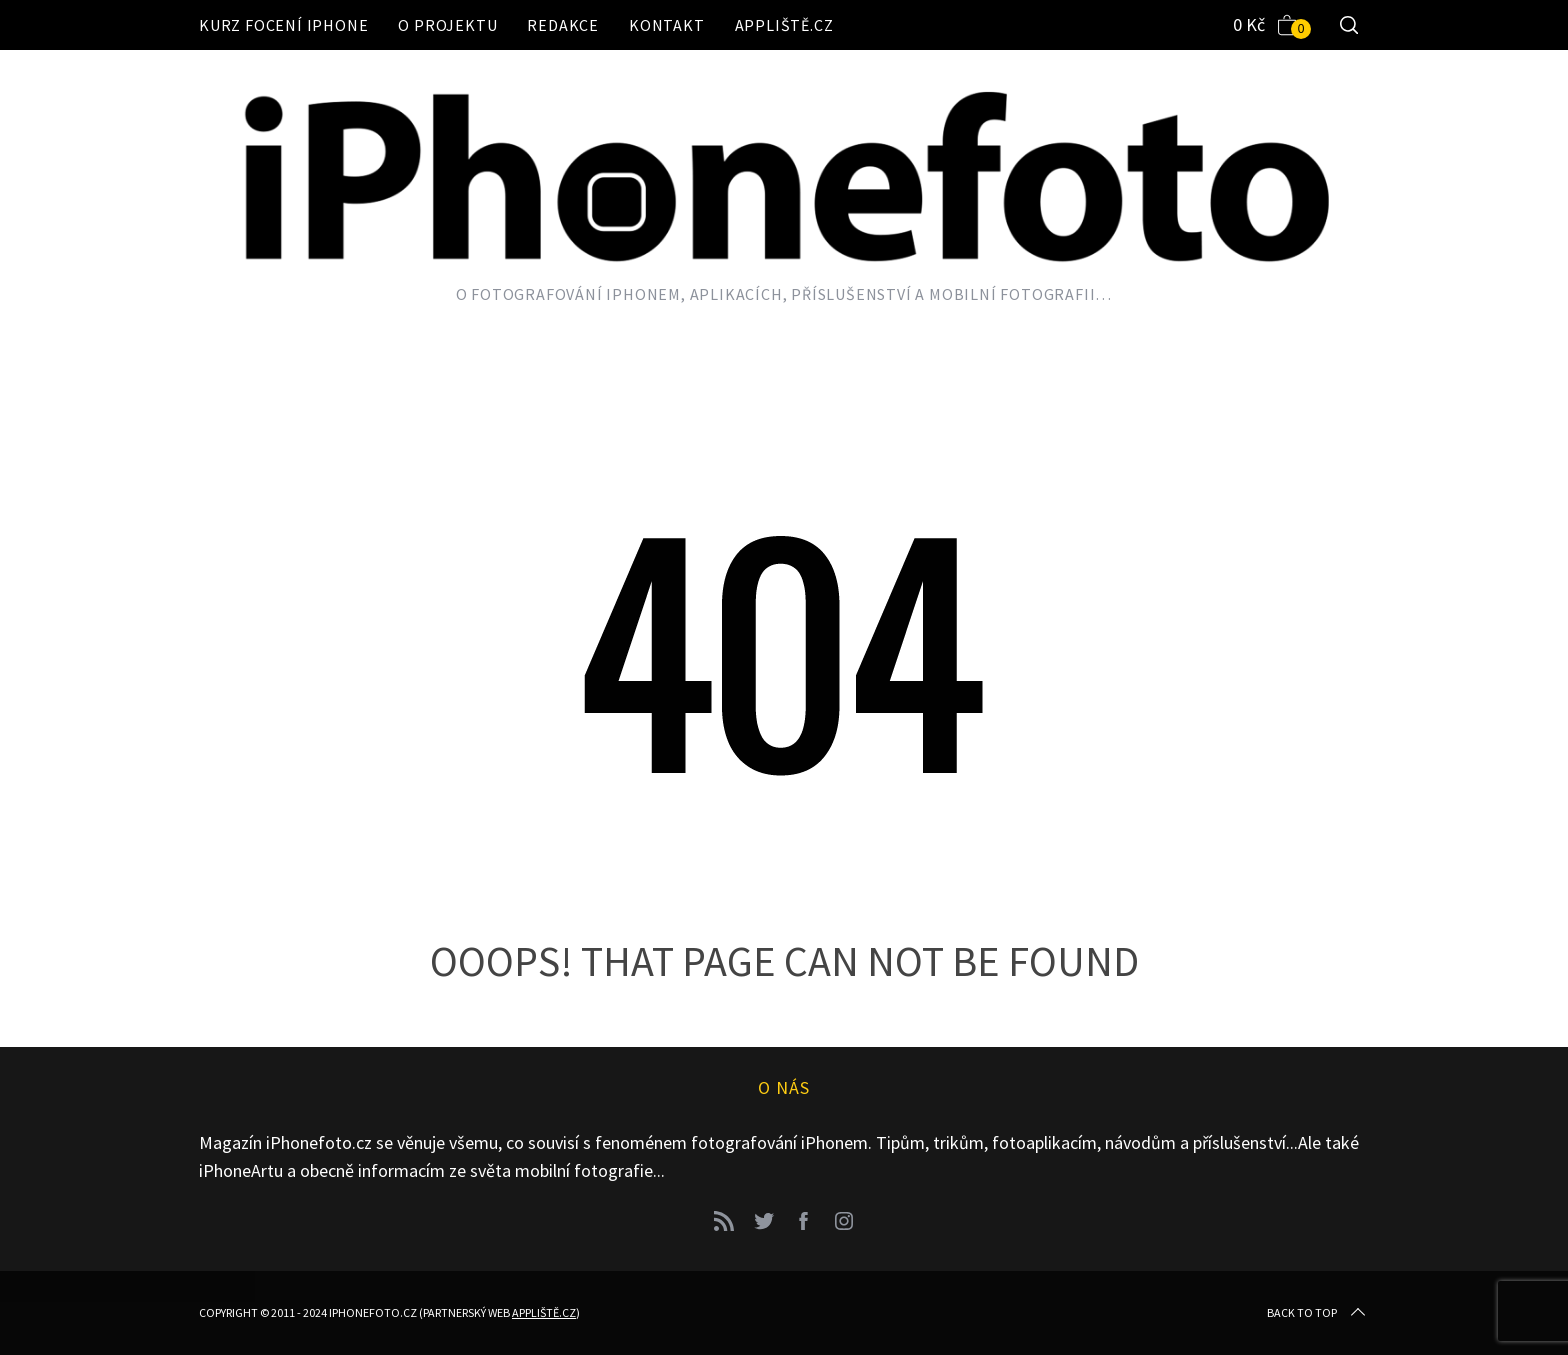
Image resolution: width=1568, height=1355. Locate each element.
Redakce (563, 25)
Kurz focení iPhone (283, 25)
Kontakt (667, 25)
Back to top (1318, 1313)
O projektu (447, 25)
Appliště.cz (784, 25)
